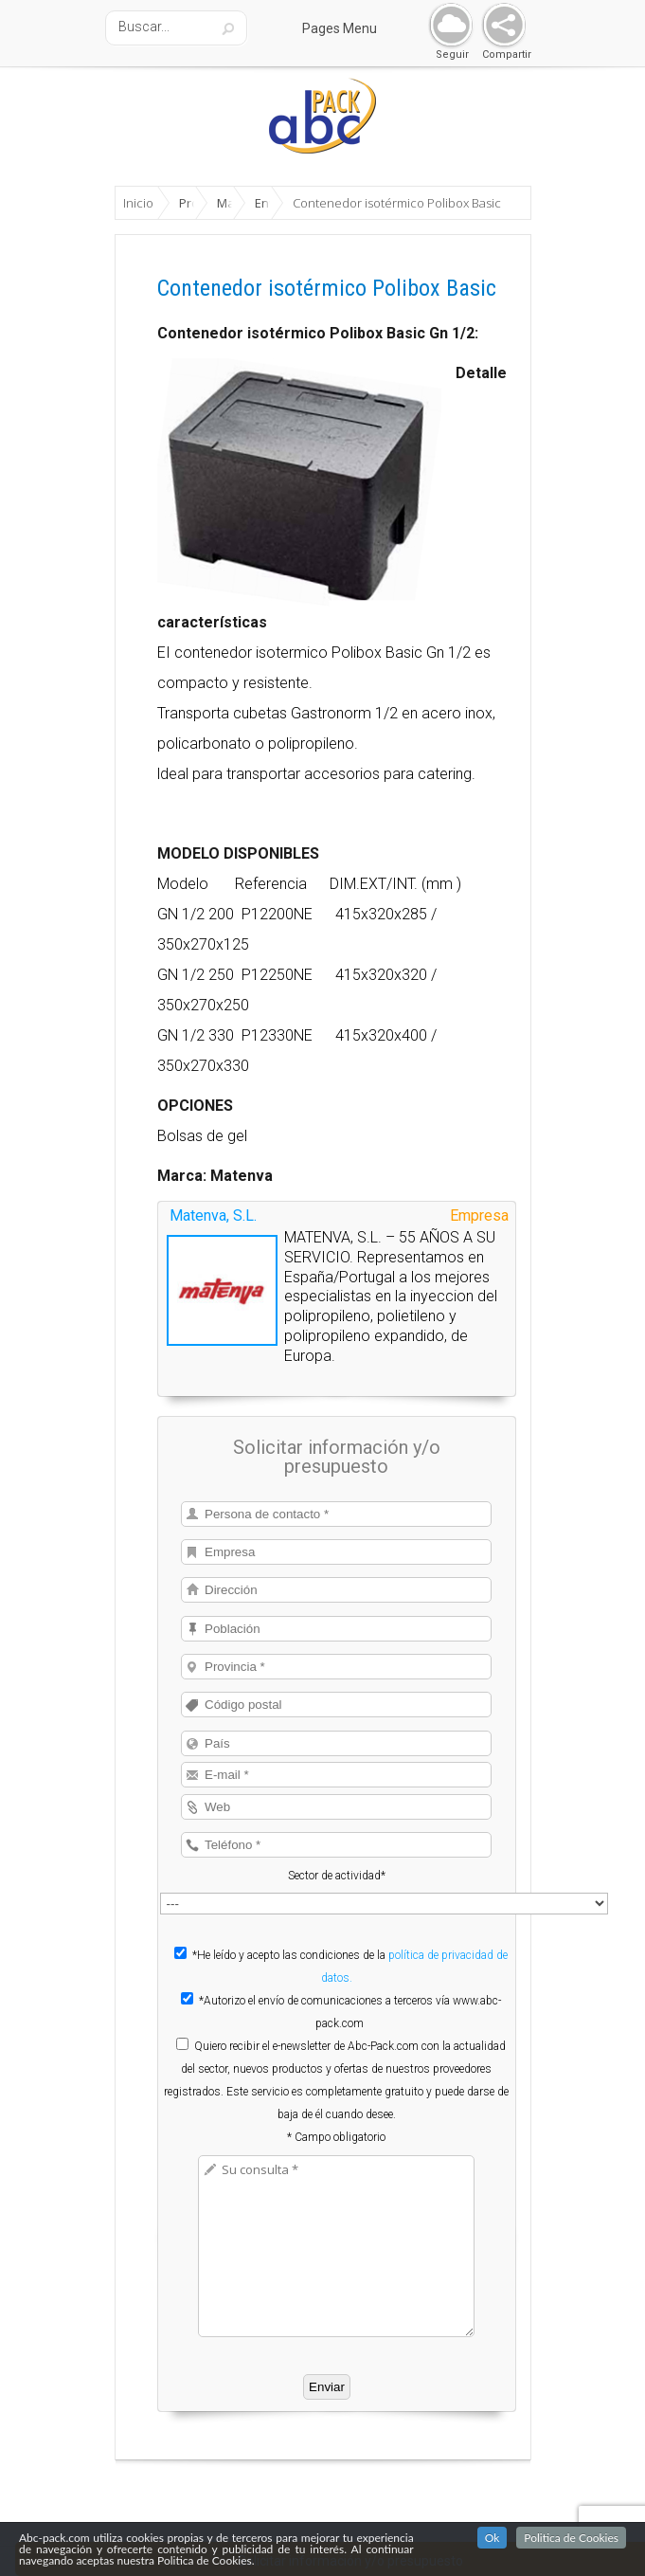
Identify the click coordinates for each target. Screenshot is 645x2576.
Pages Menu (351, 28)
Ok (492, 2538)
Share (500, 26)
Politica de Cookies (571, 2538)
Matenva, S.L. (213, 1215)
